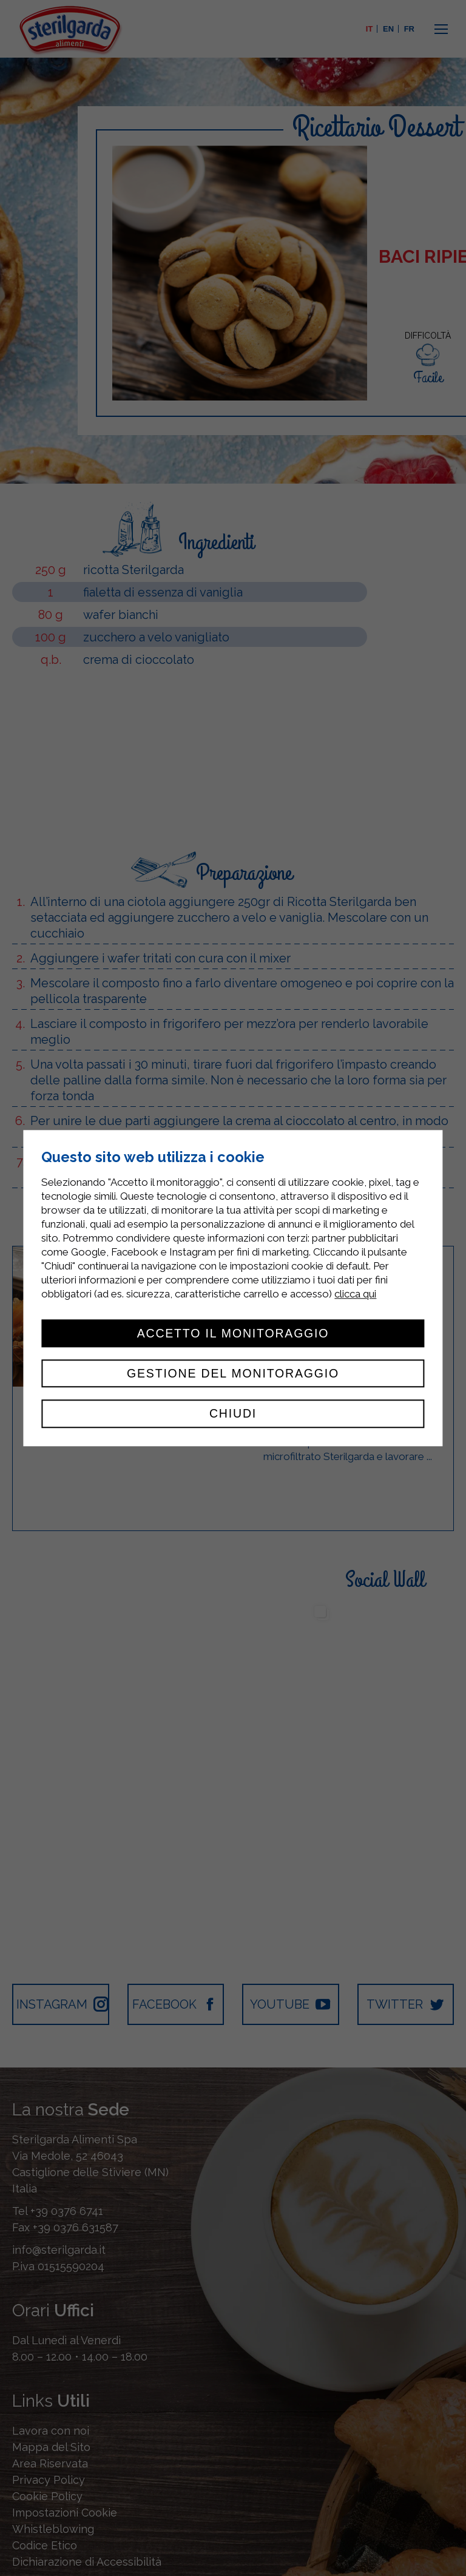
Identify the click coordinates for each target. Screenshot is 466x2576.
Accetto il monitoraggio (233, 1333)
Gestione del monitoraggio (233, 1373)
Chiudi (233, 1414)
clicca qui (355, 1294)
